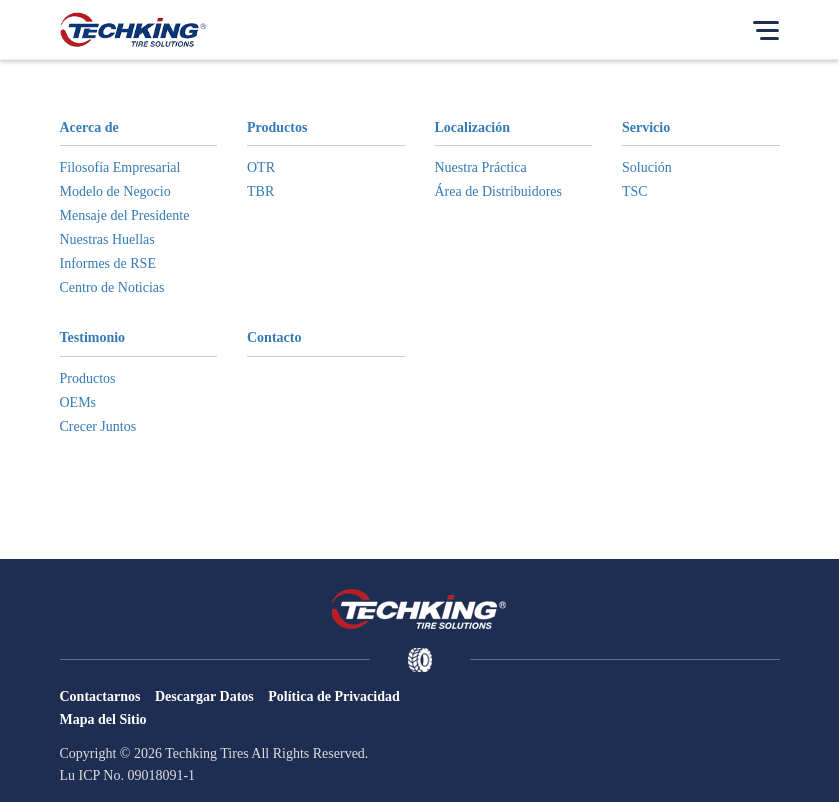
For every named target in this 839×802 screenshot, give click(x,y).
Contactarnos (100, 696)
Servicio (646, 127)
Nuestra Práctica (481, 167)
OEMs (78, 402)
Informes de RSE (108, 263)
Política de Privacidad (333, 696)
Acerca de (89, 127)
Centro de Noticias (112, 287)
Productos (277, 127)
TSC (635, 191)
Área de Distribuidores (499, 191)
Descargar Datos (204, 696)
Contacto (274, 337)
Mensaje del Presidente (125, 215)
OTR (261, 167)
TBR (260, 191)
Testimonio (93, 337)
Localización (472, 127)
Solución (647, 167)
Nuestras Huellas (107, 239)
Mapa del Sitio (103, 719)
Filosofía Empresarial (120, 167)
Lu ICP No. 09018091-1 (128, 775)
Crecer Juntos (98, 426)
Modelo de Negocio (115, 191)
